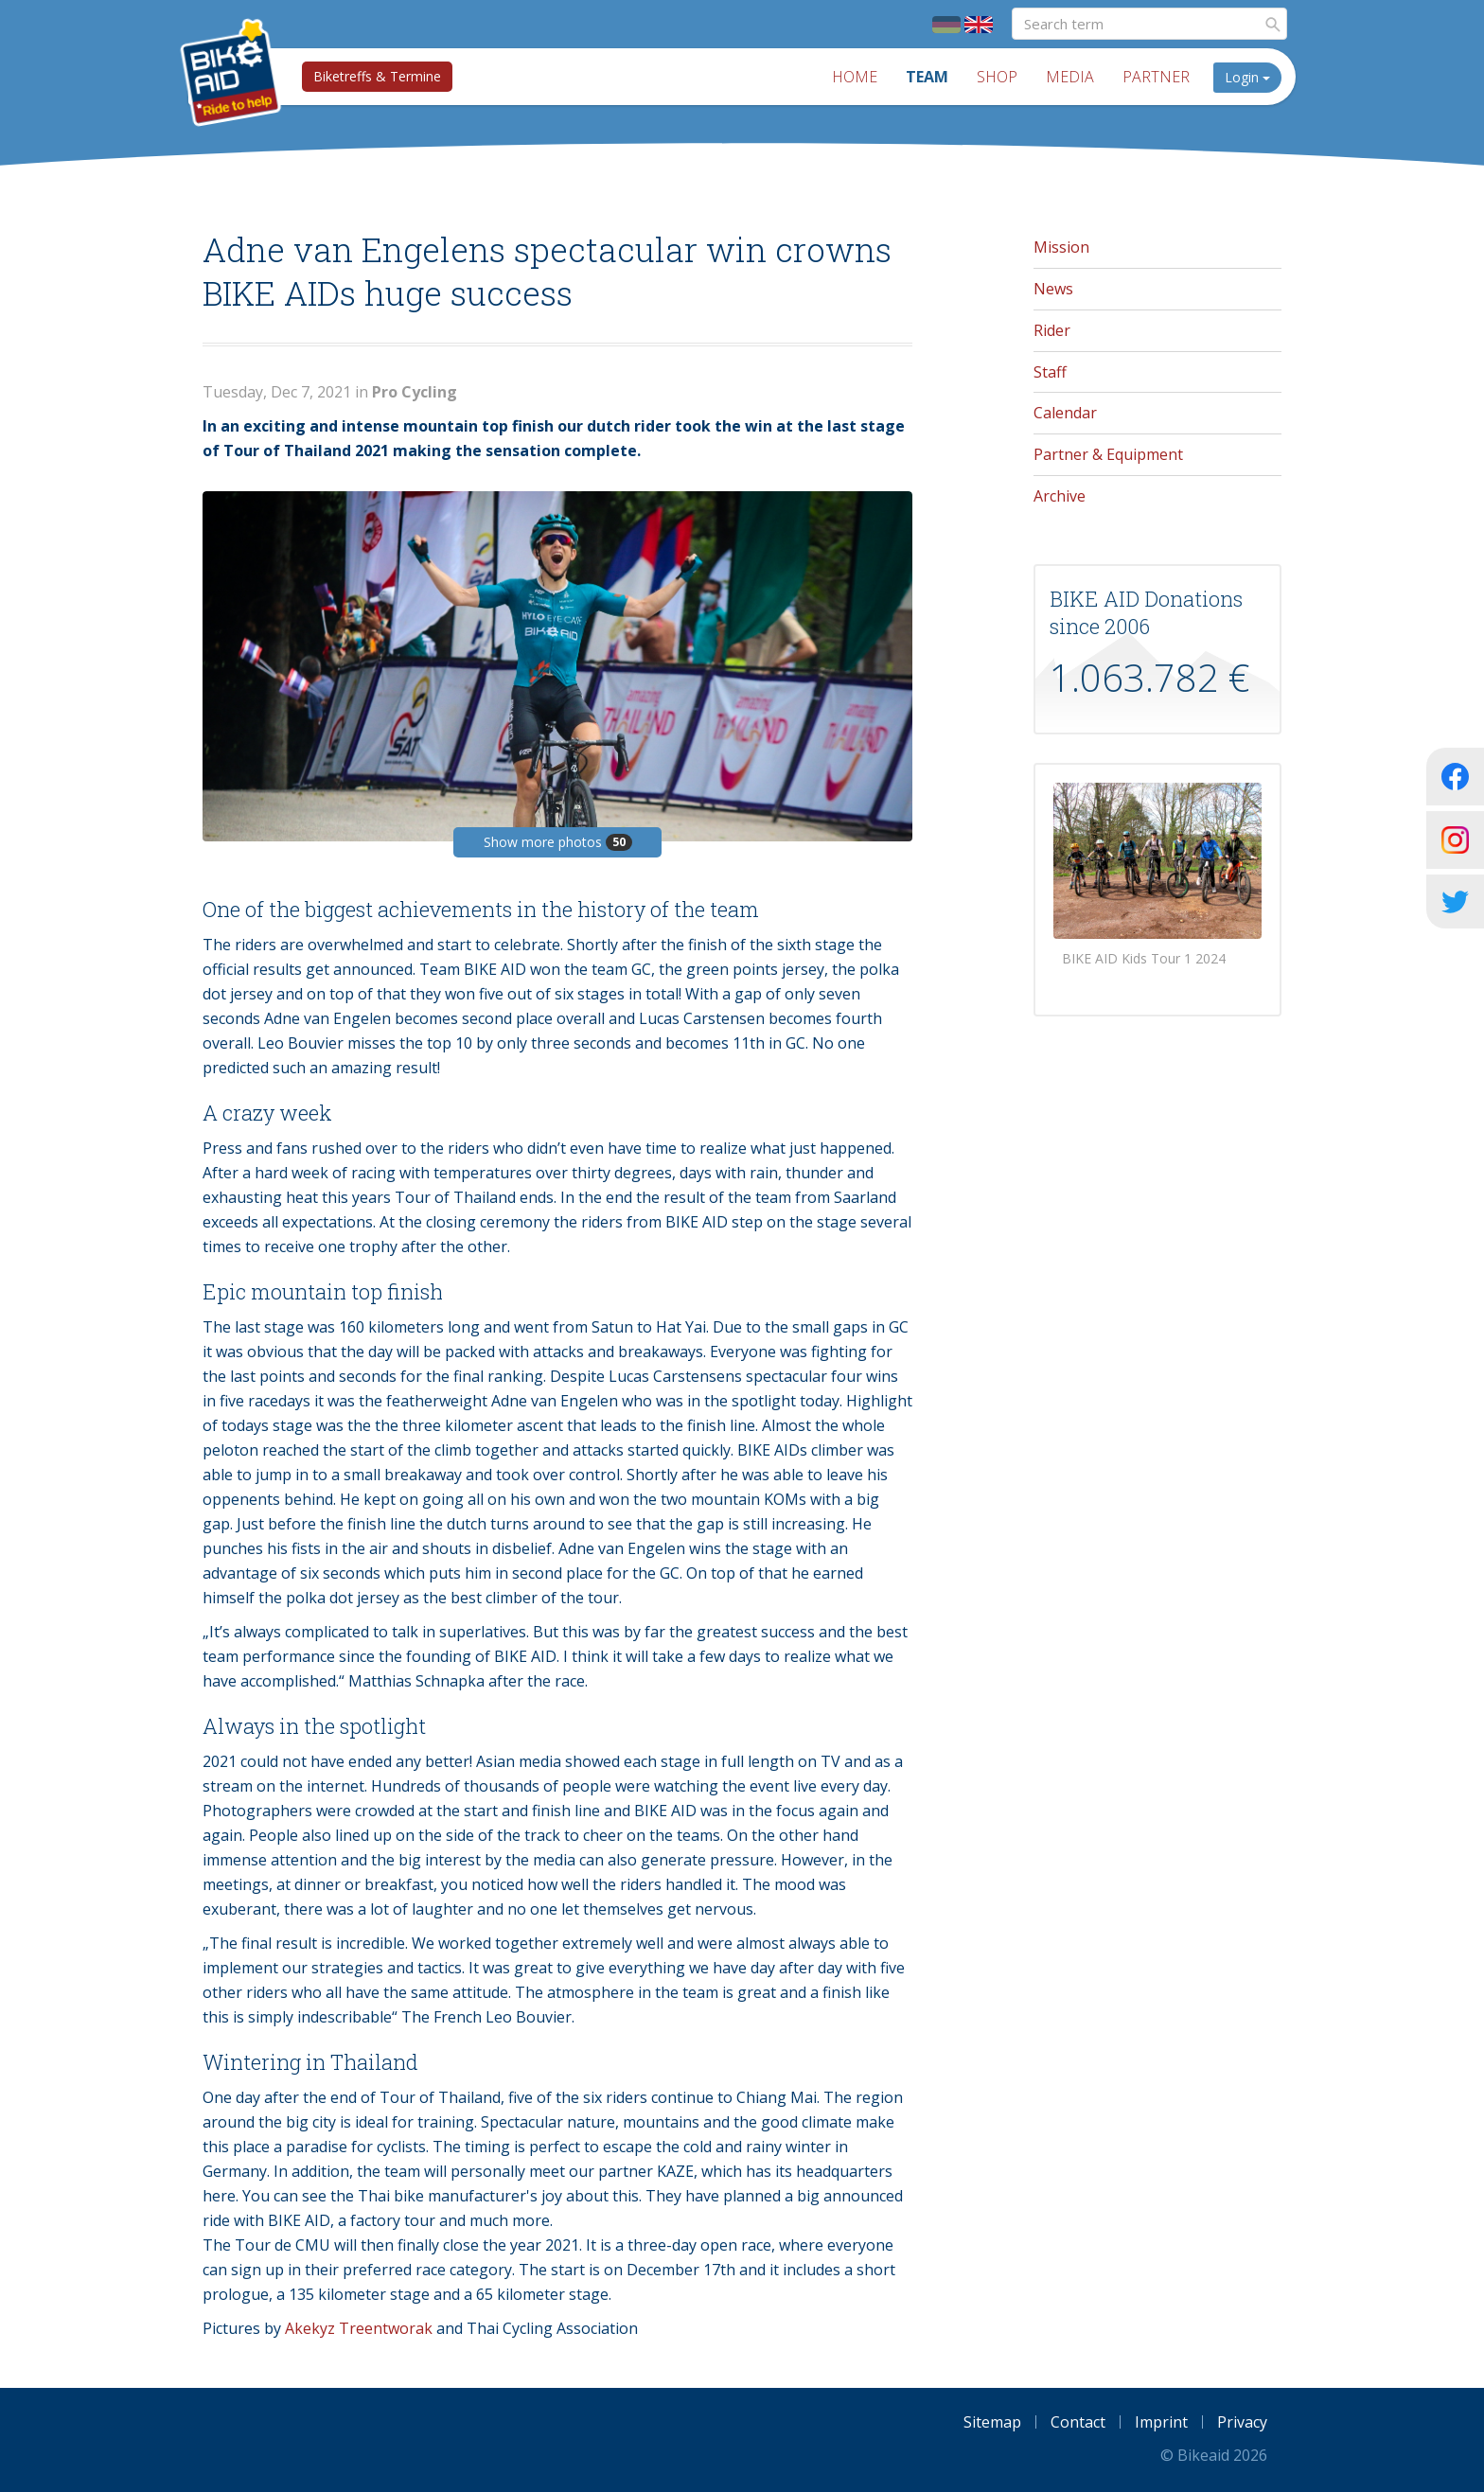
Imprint (1161, 2422)
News (1053, 288)
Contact (1078, 2422)
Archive (1060, 496)
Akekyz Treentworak (359, 2328)
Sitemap (992, 2422)
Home (854, 76)
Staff (1050, 372)
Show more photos (558, 842)
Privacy (1242, 2422)
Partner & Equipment (1108, 454)
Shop (997, 76)
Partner (1156, 76)
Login (1247, 77)
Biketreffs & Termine (377, 76)
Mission (1061, 247)
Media (1070, 76)
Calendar (1065, 412)
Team (927, 76)
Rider (1052, 330)
